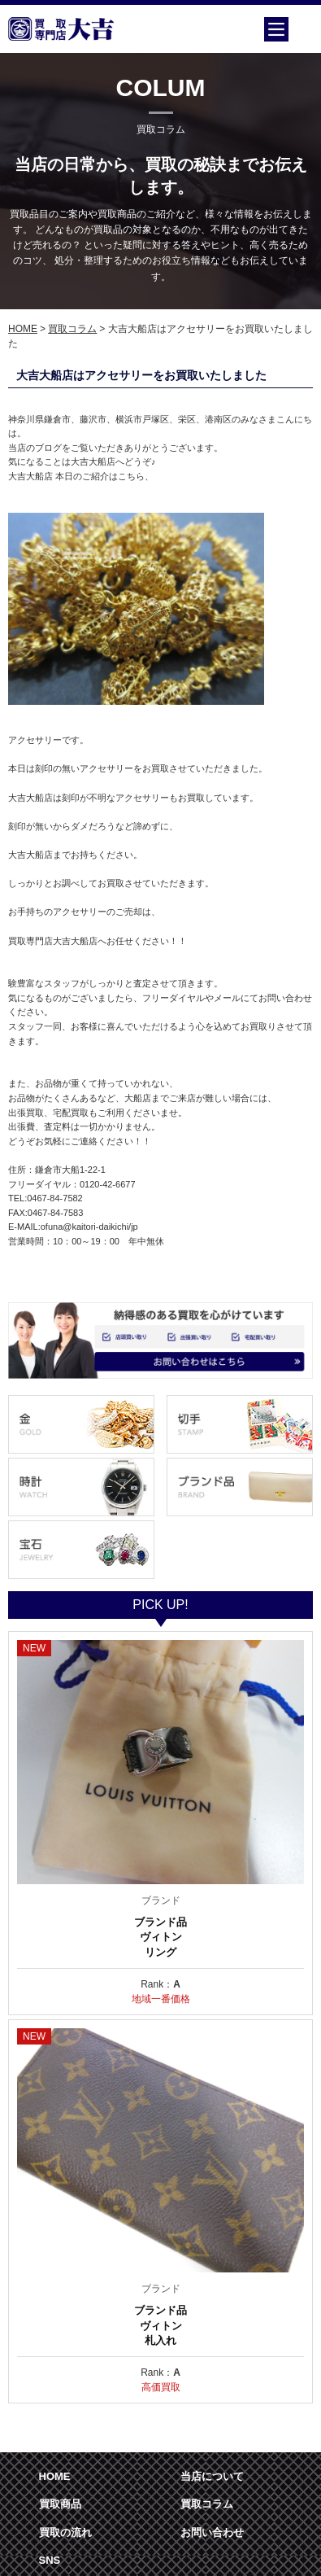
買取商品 (60, 2504)
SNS (50, 2560)
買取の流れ (65, 2532)
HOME (22, 329)
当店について (212, 2476)
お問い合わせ (212, 2532)
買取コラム (72, 329)
